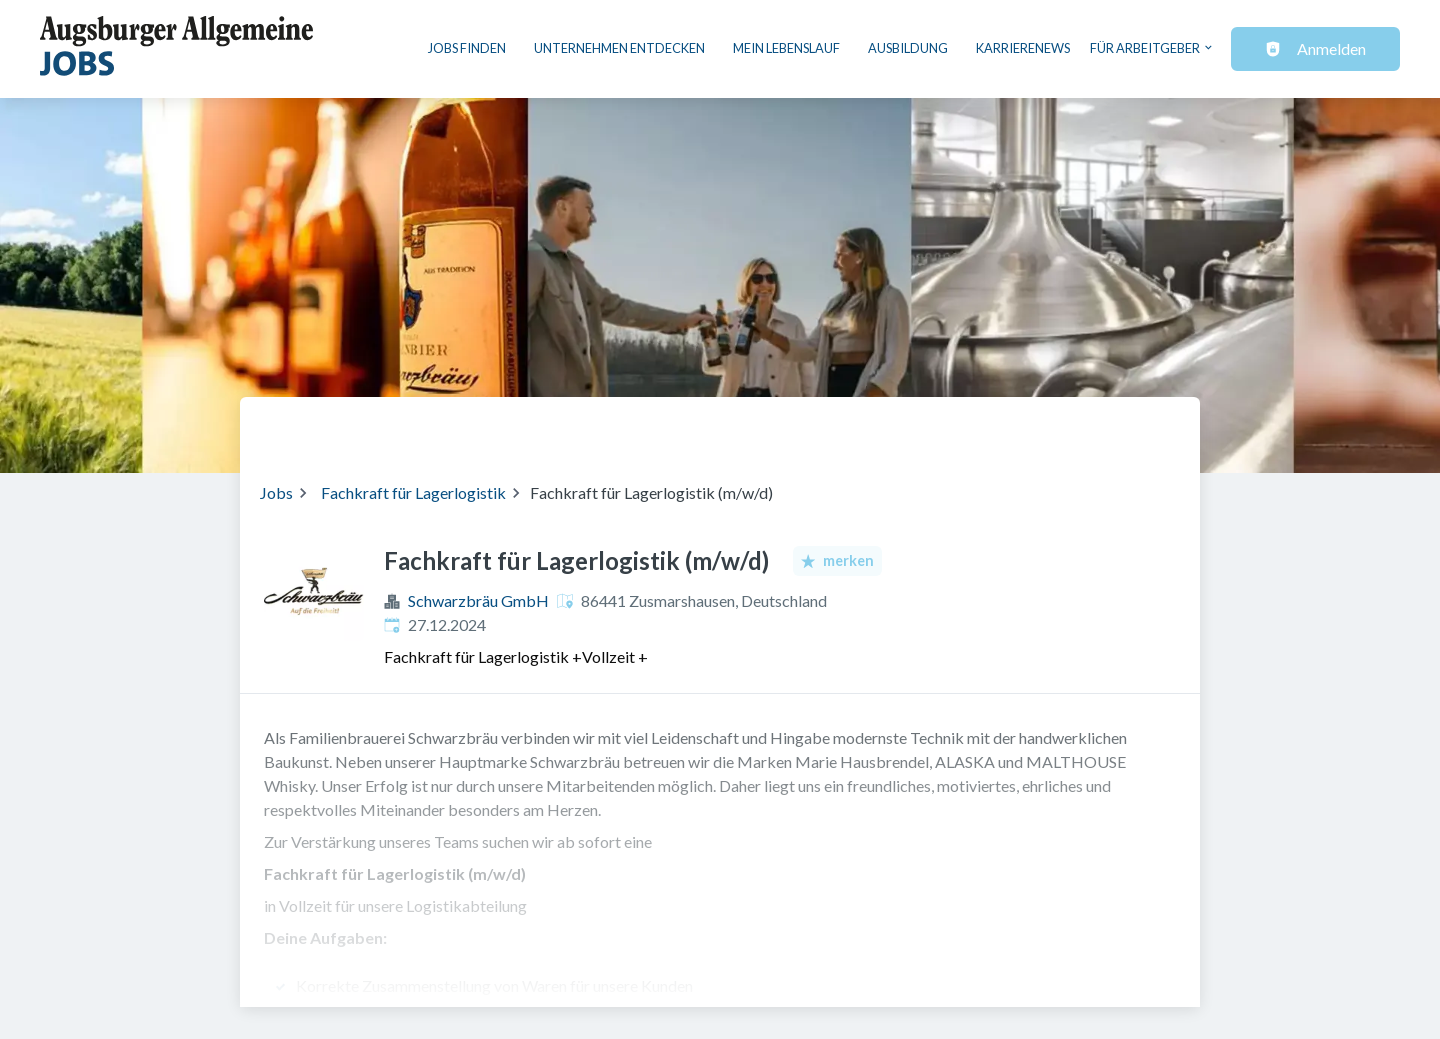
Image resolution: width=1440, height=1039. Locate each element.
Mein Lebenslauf (786, 48)
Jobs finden (467, 48)
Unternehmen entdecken (619, 48)
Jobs (276, 492)
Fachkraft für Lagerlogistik (413, 492)
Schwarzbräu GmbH (478, 600)
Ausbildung (908, 48)
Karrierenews (1023, 48)
